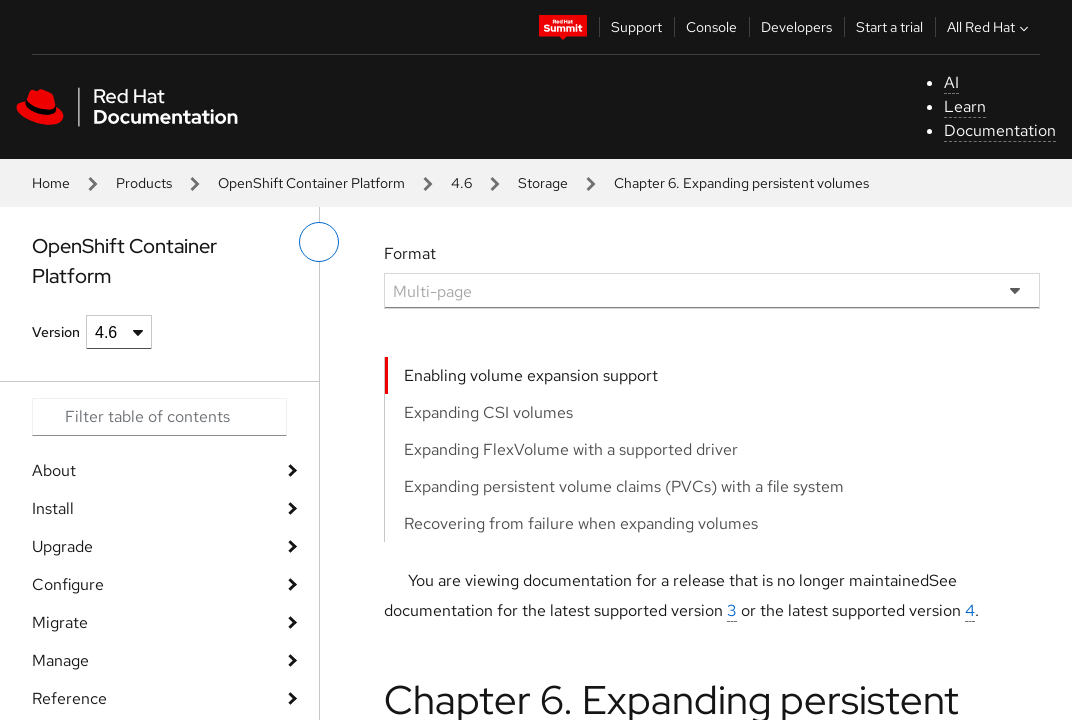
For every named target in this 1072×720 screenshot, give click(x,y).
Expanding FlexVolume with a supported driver (571, 449)
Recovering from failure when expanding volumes (581, 523)
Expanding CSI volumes (488, 412)
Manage (60, 660)
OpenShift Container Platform (311, 183)
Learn (965, 106)
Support (636, 27)
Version (56, 332)
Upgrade (62, 546)
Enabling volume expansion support (531, 375)
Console (711, 27)
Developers (796, 27)
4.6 (461, 183)
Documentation (1000, 130)
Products (144, 183)
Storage (543, 183)
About (54, 470)
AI (951, 82)
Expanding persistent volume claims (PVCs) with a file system (624, 486)
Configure (68, 584)
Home (51, 183)
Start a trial (889, 27)
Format (410, 253)
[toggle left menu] (319, 242)
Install (53, 508)
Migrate (60, 622)
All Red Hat (990, 27)
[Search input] (159, 417)
